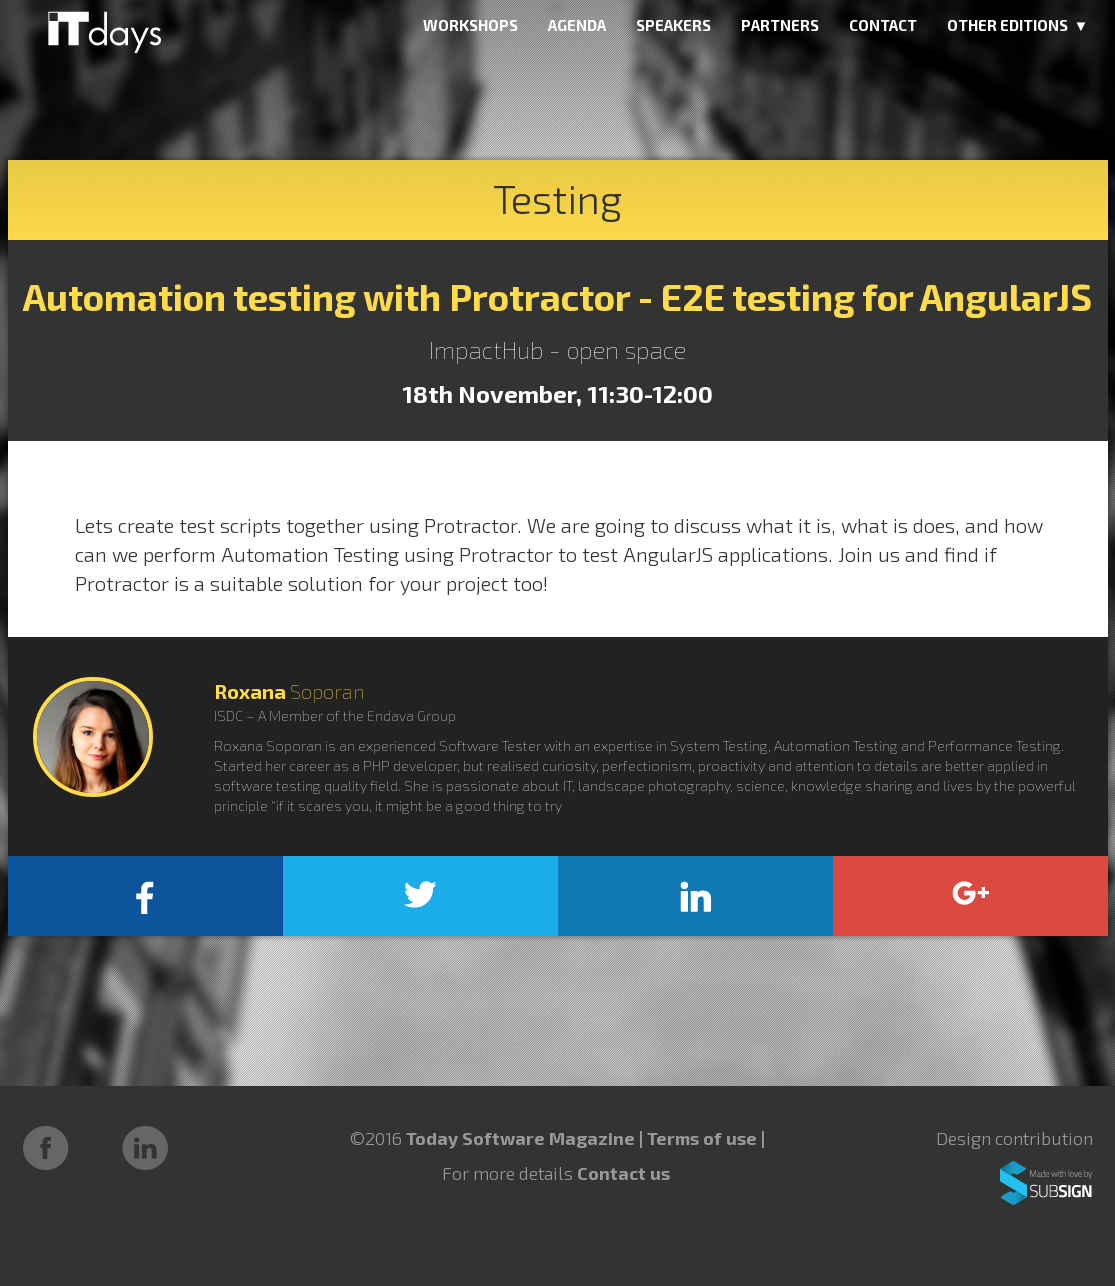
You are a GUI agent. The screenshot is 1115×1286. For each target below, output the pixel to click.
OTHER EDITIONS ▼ (1018, 25)
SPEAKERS (673, 25)
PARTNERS (780, 25)
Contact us (623, 1173)
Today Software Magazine (520, 1138)
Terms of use (704, 1138)
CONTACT (883, 25)
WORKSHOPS (470, 25)
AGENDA (577, 25)
